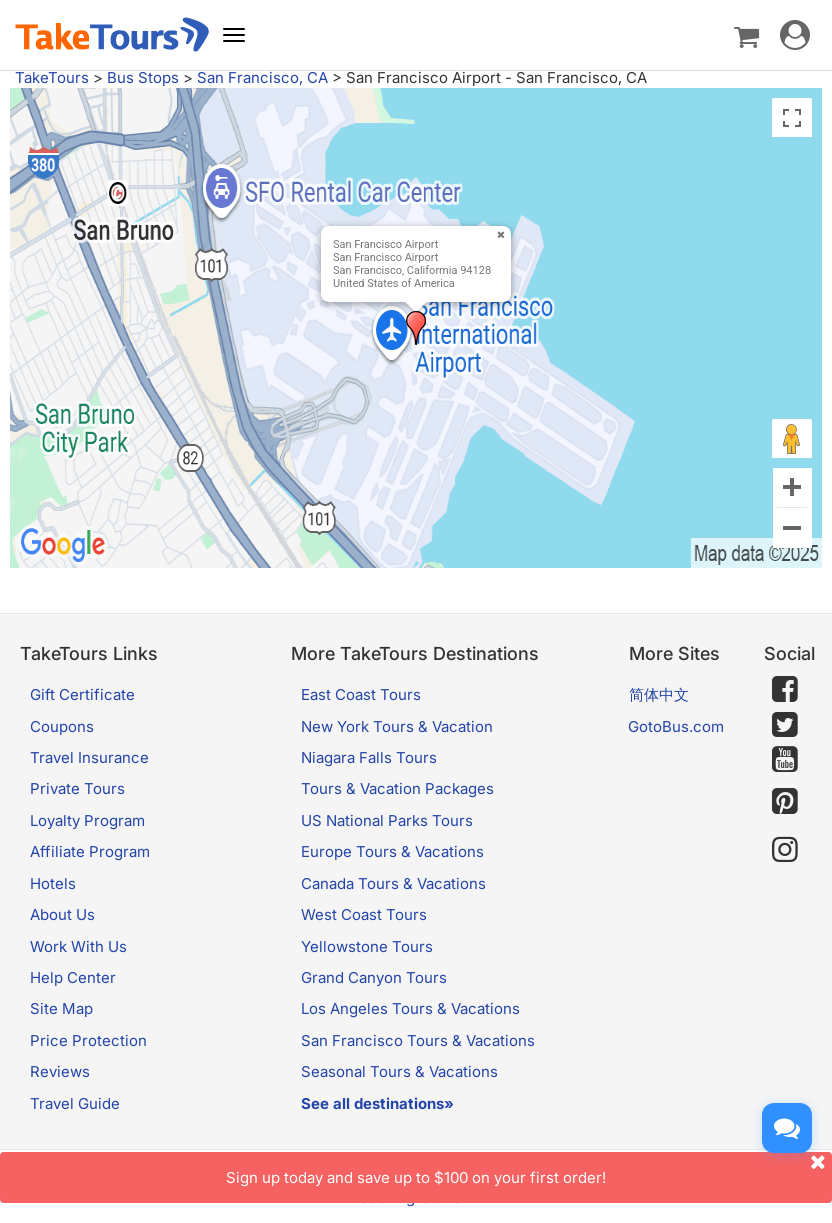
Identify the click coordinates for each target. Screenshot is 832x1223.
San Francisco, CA (262, 77)
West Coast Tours (364, 914)
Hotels (53, 883)
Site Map (61, 1008)
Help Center (73, 977)
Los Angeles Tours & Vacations (410, 1008)
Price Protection (88, 1040)
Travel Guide (75, 1103)
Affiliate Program (90, 851)
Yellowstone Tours (367, 946)
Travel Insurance (89, 757)
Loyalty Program (87, 820)
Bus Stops (143, 77)
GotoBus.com (676, 726)
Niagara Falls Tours (369, 757)
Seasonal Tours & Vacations (399, 1071)
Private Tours (77, 788)
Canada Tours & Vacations (393, 883)
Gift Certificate (82, 694)
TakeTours (52, 77)
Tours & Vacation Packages (397, 788)
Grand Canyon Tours (374, 977)
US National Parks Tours (387, 820)
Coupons (62, 726)
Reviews (60, 1071)
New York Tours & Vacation (397, 726)
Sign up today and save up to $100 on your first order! (529, 1169)
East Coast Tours (361, 694)
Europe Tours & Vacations (392, 851)
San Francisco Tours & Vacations (418, 1040)
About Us (62, 914)
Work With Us (78, 946)
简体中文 (659, 694)
